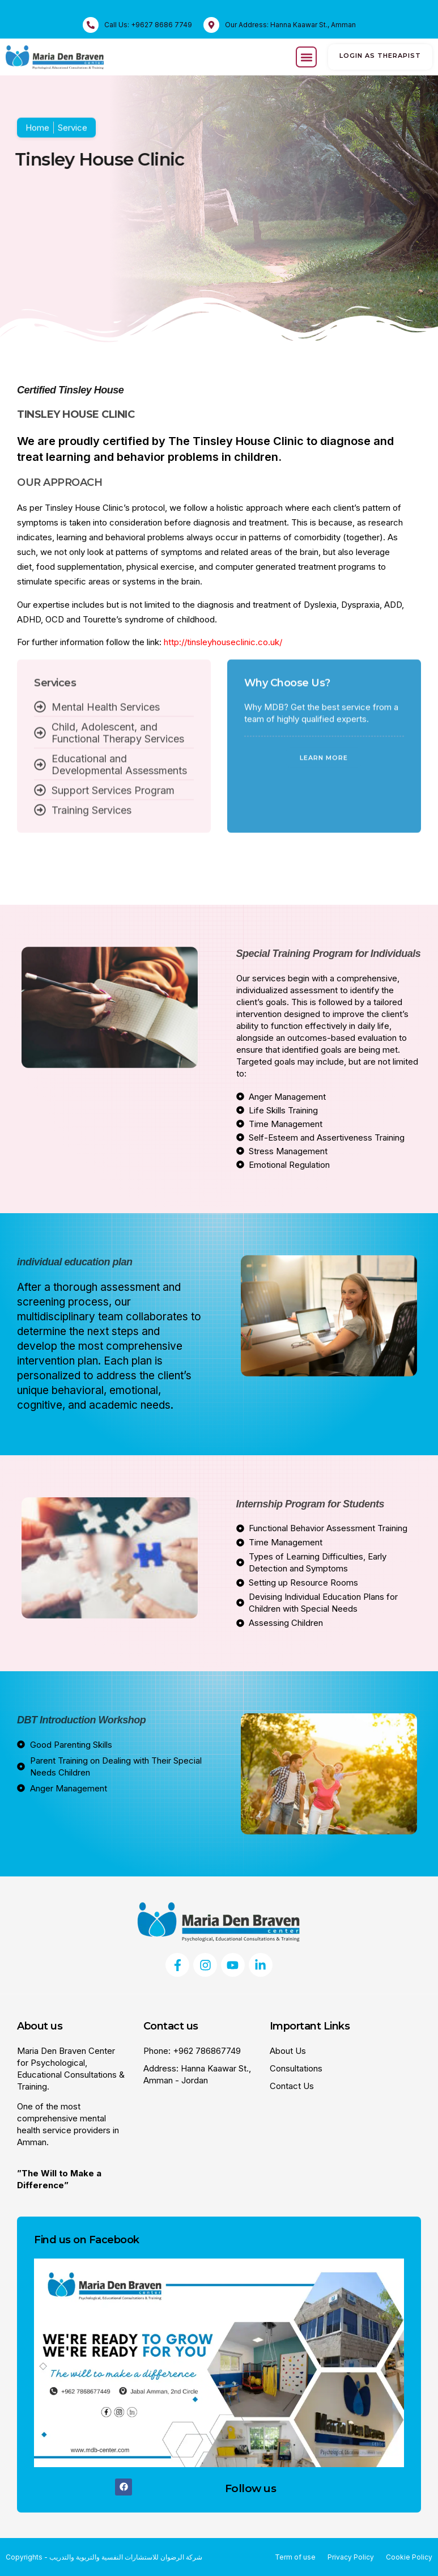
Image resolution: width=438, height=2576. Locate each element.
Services (55, 593)
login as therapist (380, 56)
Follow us (251, 2488)
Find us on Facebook (86, 2240)
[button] (306, 56)
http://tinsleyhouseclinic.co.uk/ (223, 642)
